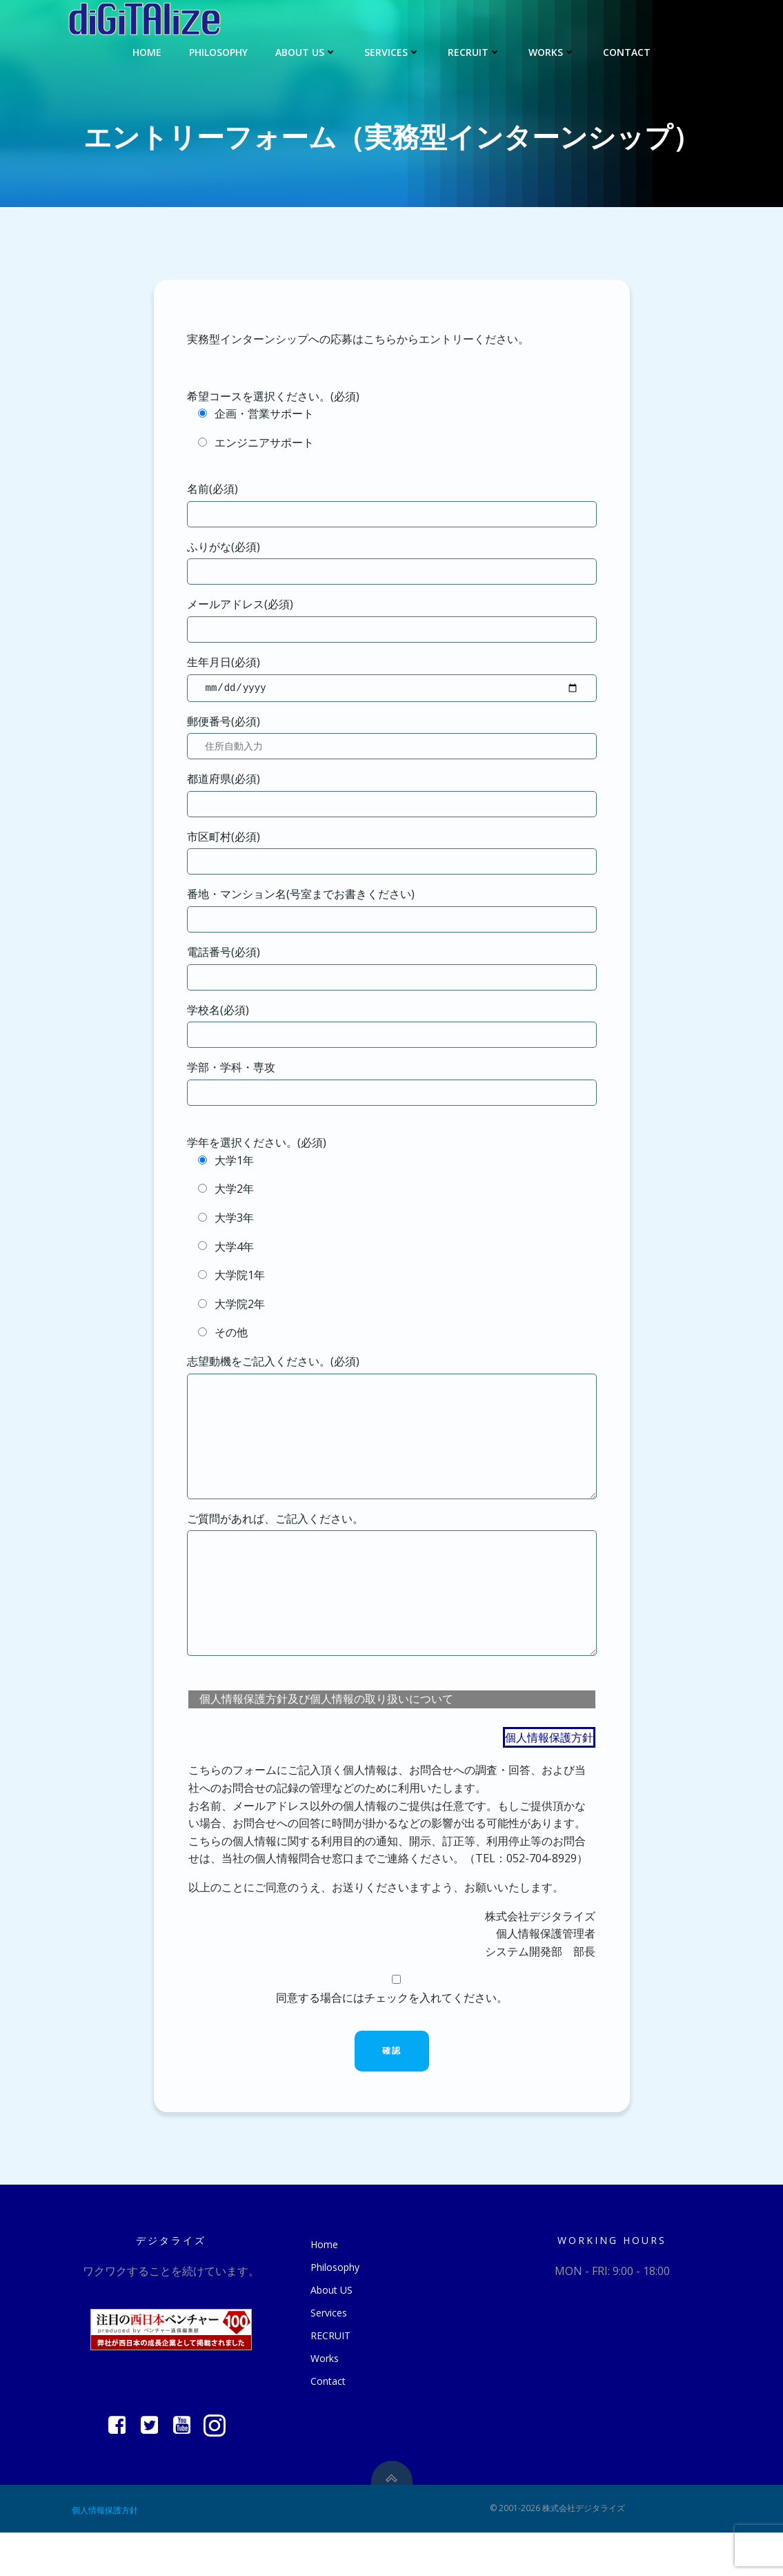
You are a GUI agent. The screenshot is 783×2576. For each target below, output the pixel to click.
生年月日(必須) (392, 679)
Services (392, 52)
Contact (627, 52)
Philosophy (218, 52)
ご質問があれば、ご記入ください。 (392, 1617)
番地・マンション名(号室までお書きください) (392, 911)
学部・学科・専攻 (392, 1085)
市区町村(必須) (392, 854)
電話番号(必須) (392, 969)
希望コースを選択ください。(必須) (273, 396)
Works (551, 52)
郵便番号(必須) (392, 739)
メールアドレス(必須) (392, 619)
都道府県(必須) (392, 796)
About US (306, 52)
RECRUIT (474, 52)
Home (146, 52)
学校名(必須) (392, 1027)
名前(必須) (392, 504)
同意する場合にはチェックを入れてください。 (391, 2032)
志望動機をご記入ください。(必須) (392, 1439)
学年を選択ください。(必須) (256, 1144)
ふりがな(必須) (392, 562)
